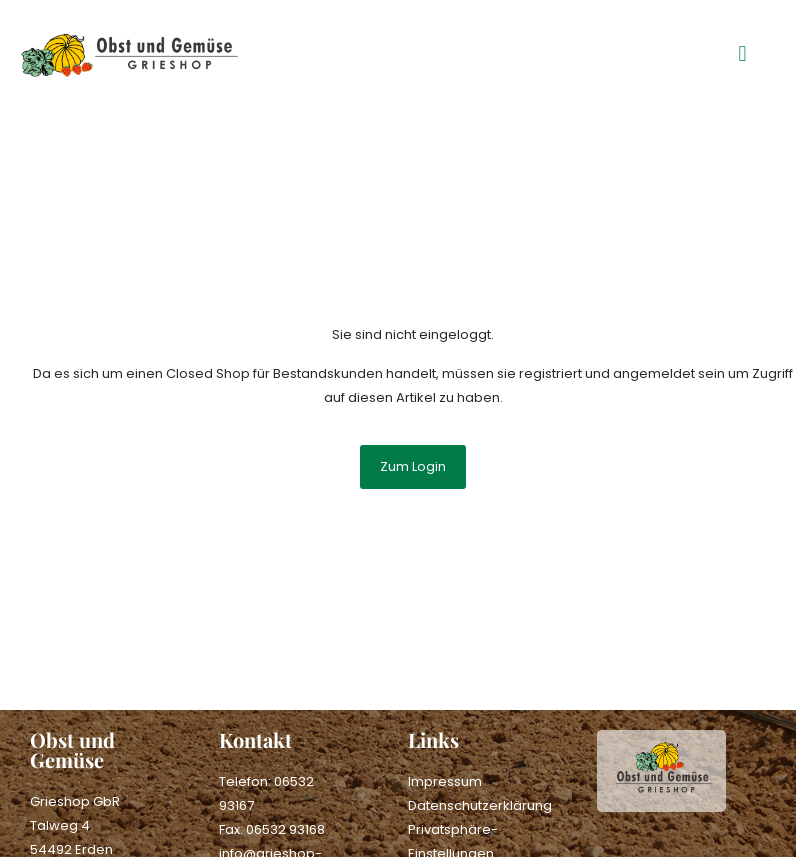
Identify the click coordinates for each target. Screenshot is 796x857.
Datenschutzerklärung (480, 805)
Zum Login (413, 466)
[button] (742, 54)
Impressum (445, 781)
